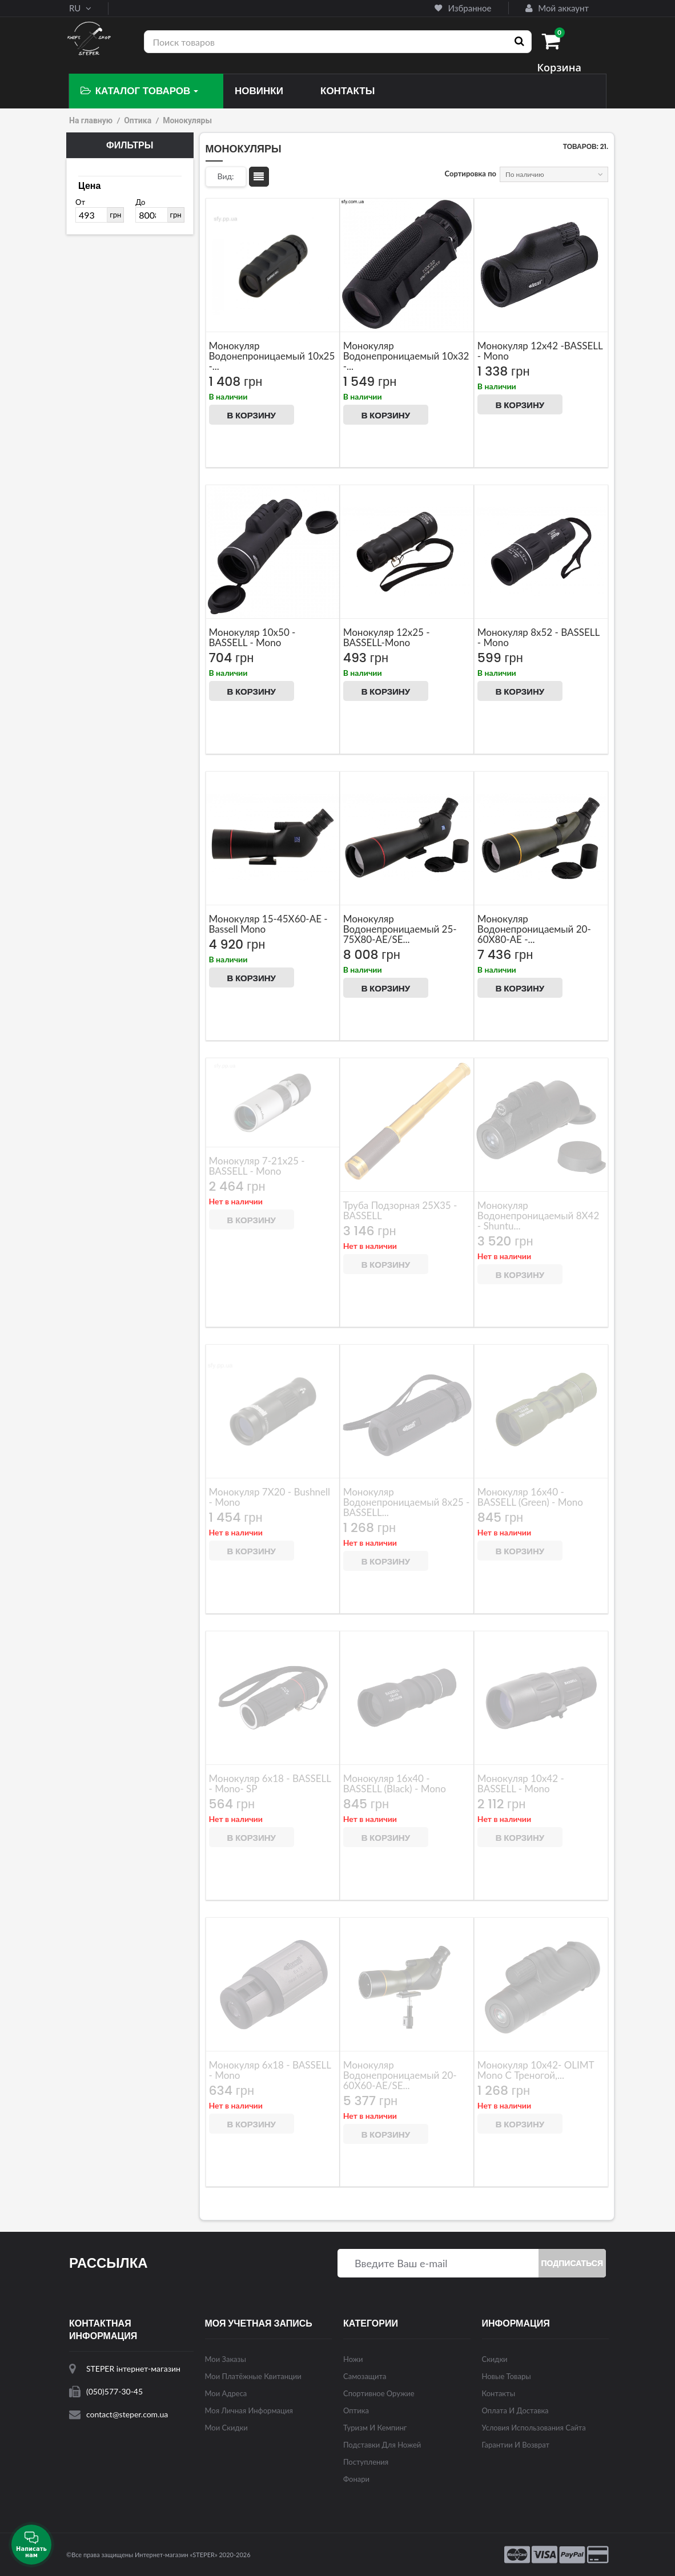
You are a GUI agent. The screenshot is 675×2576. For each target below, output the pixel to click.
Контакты (499, 2393)
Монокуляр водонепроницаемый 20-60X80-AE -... (534, 929)
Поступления (365, 2461)
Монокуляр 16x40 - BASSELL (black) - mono (394, 1783)
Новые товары (506, 2376)
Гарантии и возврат (516, 2444)
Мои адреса (226, 2393)
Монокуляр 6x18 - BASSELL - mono (270, 2070)
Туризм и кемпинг (375, 2427)
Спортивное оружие (379, 2393)
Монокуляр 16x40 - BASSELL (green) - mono (530, 1497)
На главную (90, 120)
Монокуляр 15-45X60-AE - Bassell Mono (268, 924)
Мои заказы (225, 2359)
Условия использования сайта (534, 2427)
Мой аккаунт (557, 8)
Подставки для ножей (382, 2444)
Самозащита (365, 2376)
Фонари (356, 2479)
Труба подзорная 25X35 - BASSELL (400, 1210)
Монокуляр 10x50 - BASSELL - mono (252, 637)
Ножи (353, 2359)
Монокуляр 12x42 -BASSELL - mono (539, 351)
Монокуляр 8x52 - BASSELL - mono (538, 637)
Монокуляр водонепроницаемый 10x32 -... (406, 356)
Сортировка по (471, 173)
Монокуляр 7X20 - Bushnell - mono (270, 1497)
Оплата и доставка (515, 2410)
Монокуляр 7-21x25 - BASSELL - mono (257, 1166)
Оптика (137, 120)
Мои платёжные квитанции (253, 2376)
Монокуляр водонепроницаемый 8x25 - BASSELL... (406, 1502)
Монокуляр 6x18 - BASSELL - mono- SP (270, 1783)
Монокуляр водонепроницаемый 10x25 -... (272, 356)
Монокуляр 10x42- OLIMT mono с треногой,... (535, 2070)
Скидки (495, 2359)
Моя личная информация (249, 2410)
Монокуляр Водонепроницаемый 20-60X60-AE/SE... (400, 2075)
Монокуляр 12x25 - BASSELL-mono (386, 637)
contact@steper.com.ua (127, 2414)
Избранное (463, 8)
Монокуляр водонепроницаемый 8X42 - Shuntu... (538, 1215)
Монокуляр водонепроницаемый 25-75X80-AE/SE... (400, 929)
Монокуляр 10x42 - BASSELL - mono (520, 1783)
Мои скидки (226, 2427)
